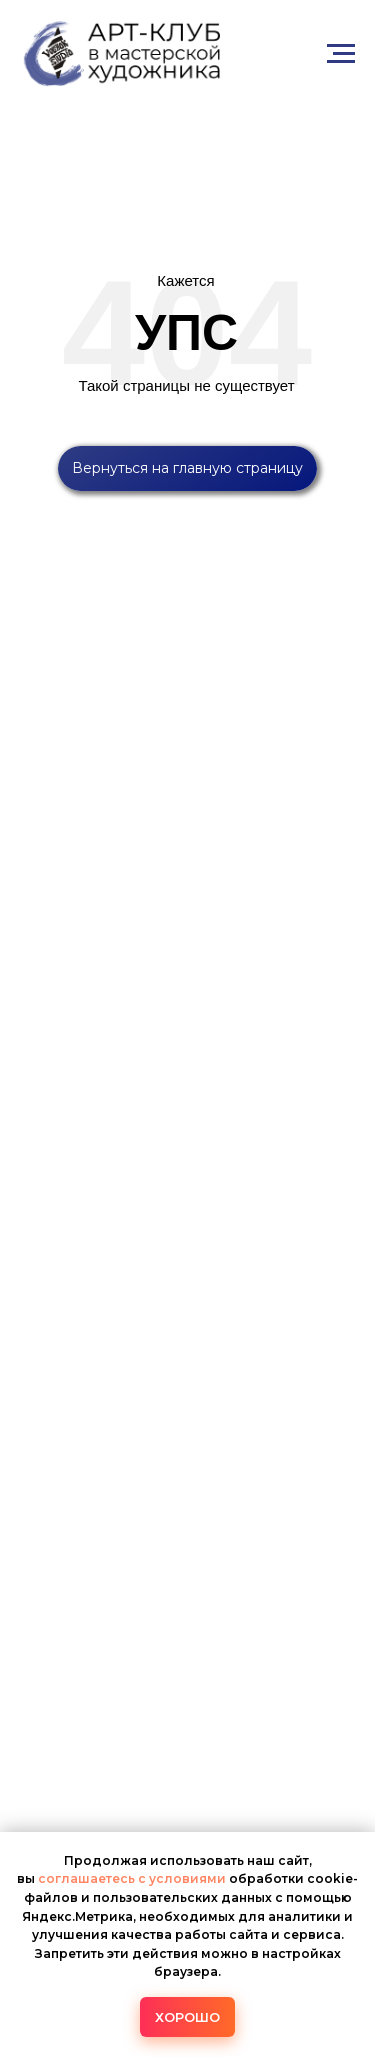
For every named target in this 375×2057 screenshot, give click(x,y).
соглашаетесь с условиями (133, 1878)
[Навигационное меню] (341, 54)
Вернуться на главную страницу (187, 468)
